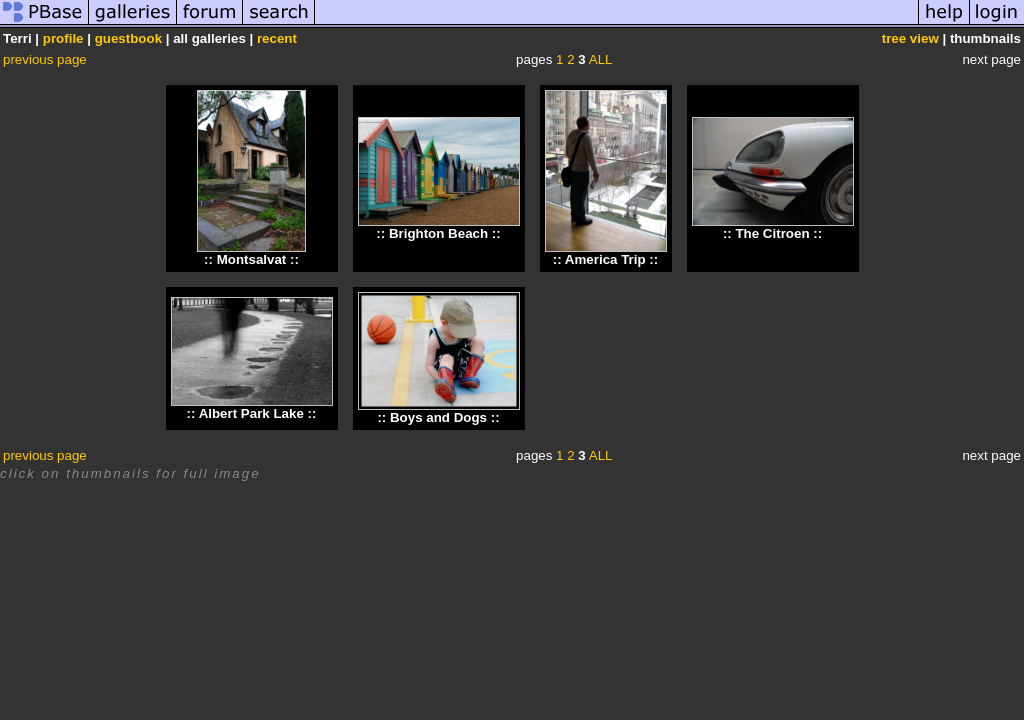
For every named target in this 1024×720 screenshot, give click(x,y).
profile (63, 38)
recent (277, 38)
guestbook (128, 38)
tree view (910, 38)
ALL (601, 59)
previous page (45, 59)
